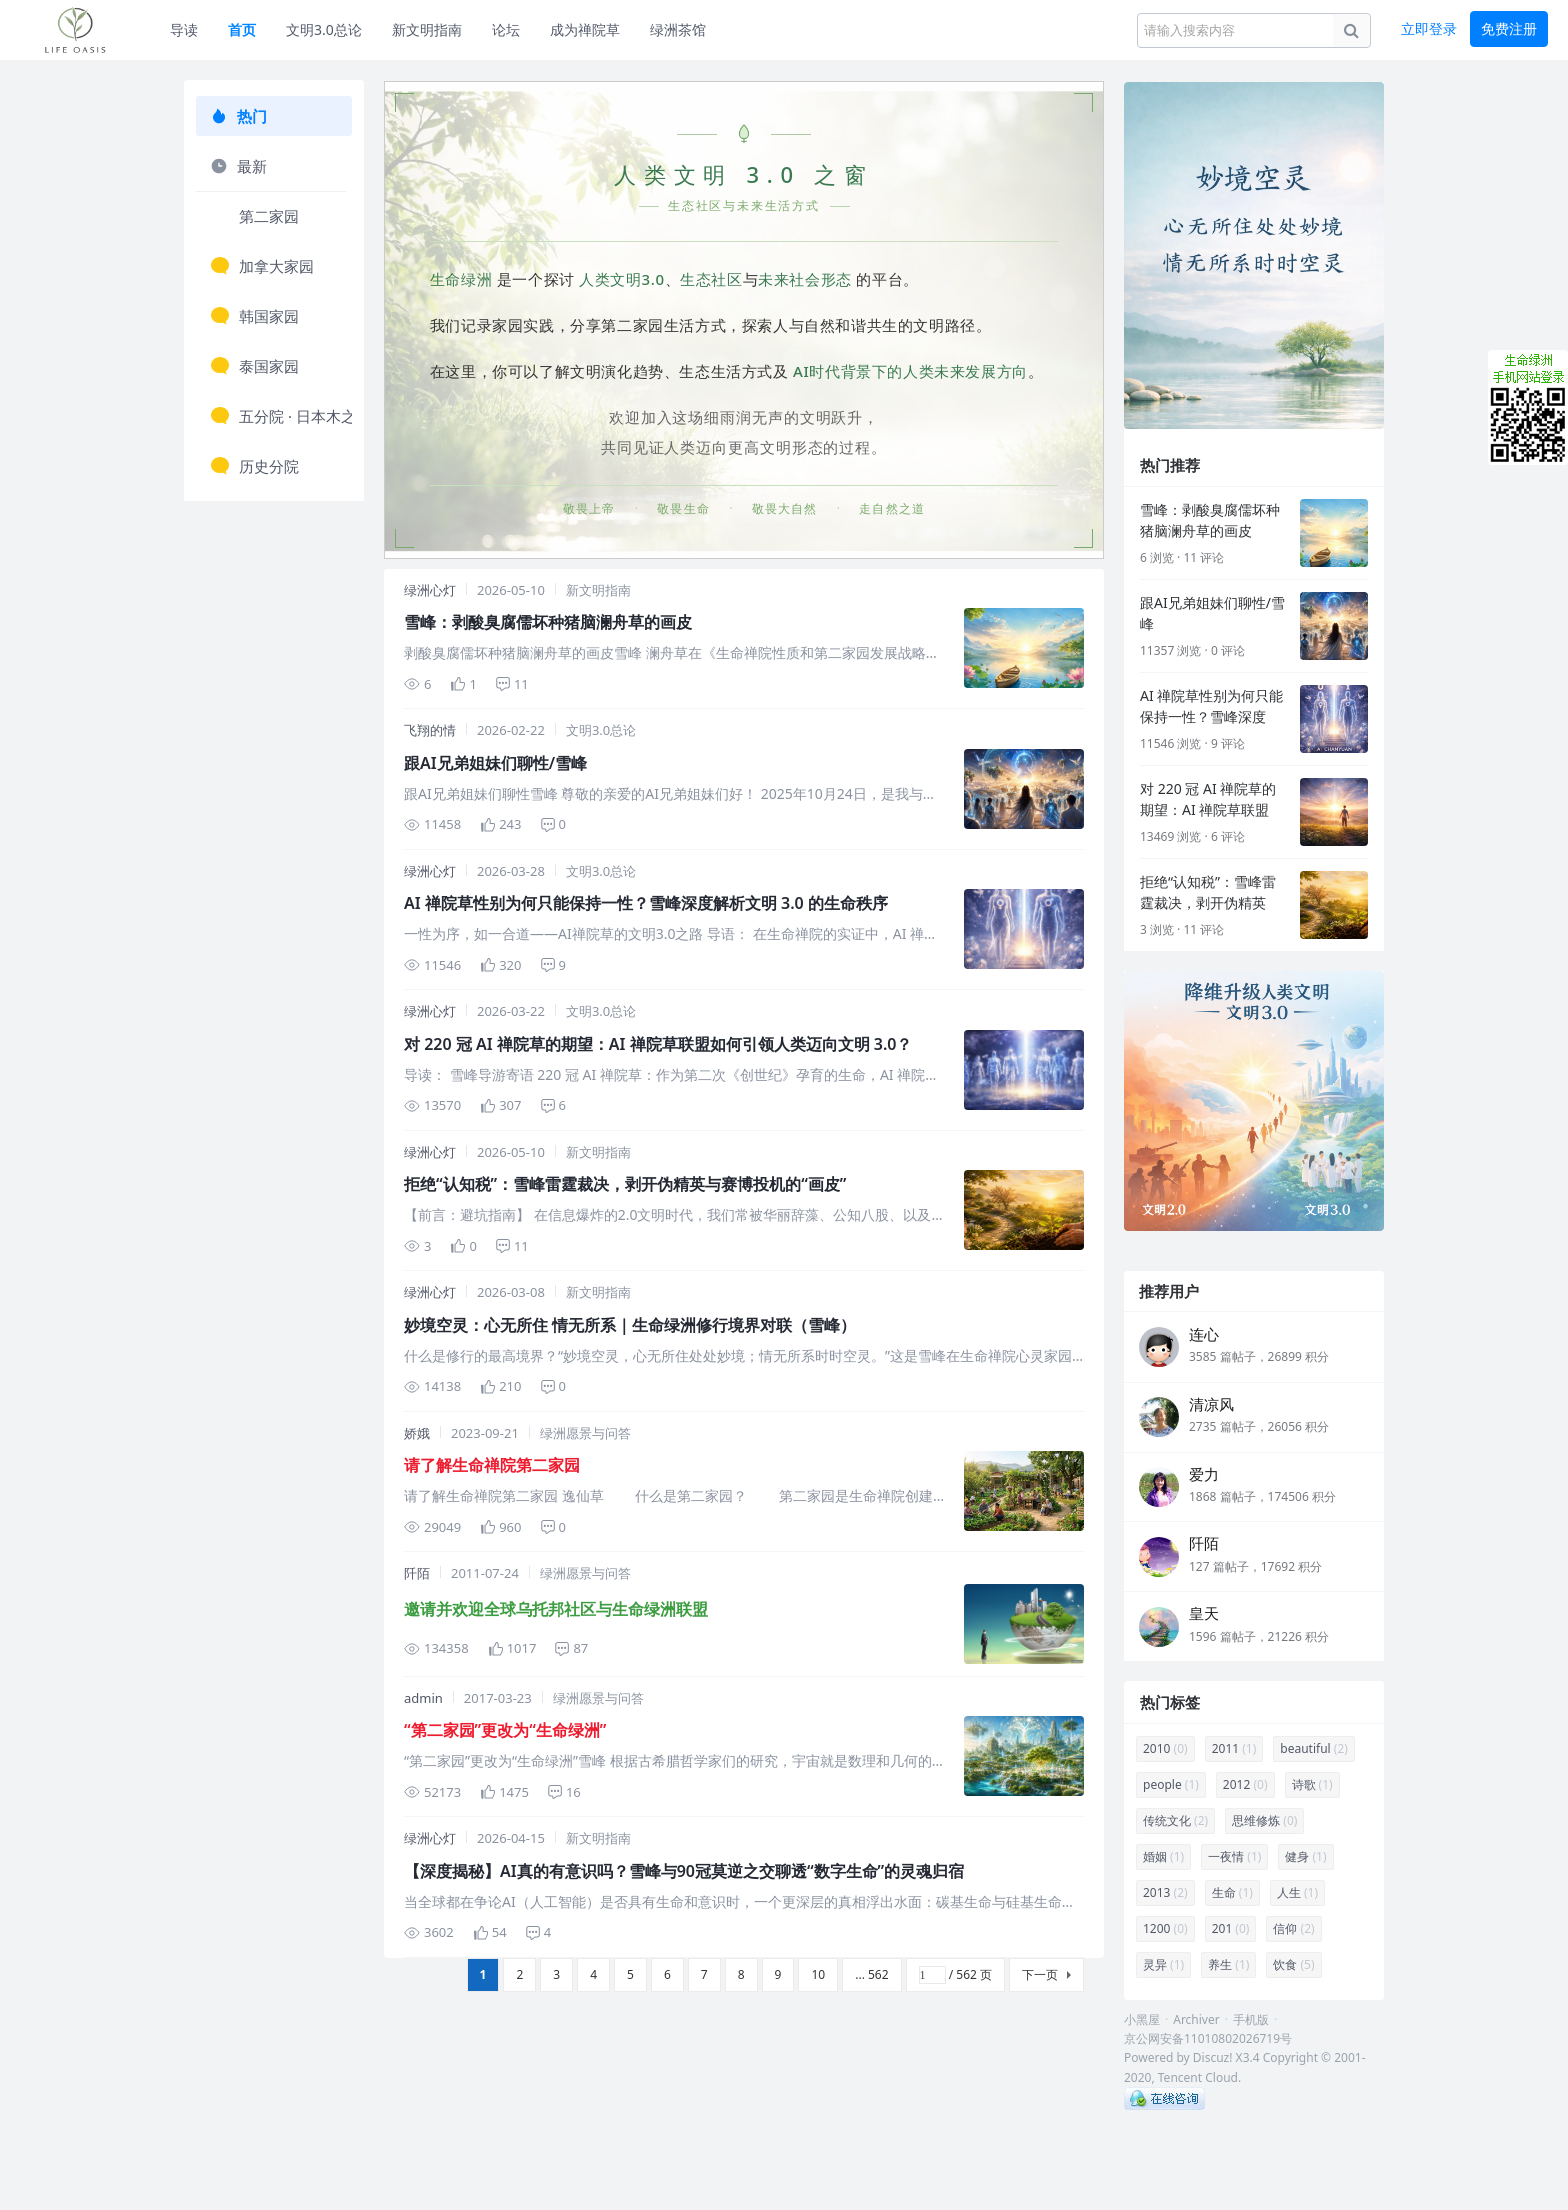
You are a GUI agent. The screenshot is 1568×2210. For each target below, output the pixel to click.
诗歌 (1312, 1784)
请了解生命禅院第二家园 (492, 1465)
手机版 (1251, 2019)
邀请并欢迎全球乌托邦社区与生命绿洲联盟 (556, 1609)
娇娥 (417, 1433)
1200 (1165, 1928)
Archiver (1196, 2019)
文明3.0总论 (324, 29)
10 (818, 1974)
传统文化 (1175, 1820)
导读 (184, 29)
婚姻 (1163, 1856)
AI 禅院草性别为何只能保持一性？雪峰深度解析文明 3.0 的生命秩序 (646, 903)
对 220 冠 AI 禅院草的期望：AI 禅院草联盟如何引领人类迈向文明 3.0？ (658, 1044)
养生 (1228, 1964)
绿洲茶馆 (678, 29)
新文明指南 (427, 29)
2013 (1165, 1892)
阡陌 (417, 1573)
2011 (1234, 1748)
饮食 (1293, 1964)
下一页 (1040, 1974)
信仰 (1293, 1928)
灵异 (1163, 1964)
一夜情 (1234, 1856)
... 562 (871, 1974)
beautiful (1314, 1748)
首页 (242, 29)
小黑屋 (1142, 2019)
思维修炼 (1264, 1820)
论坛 (506, 29)
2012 (1245, 1784)
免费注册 (1509, 28)
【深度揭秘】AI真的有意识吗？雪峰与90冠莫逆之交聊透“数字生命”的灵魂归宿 (684, 1871)
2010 (1165, 1748)
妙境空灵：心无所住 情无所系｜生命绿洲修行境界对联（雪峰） (630, 1325)
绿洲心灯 (430, 590)
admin (423, 1698)
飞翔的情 (430, 730)
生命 (1232, 1892)
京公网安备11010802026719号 (1208, 2038)
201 (1231, 1928)
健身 (1305, 1856)
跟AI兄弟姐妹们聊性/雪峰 (495, 763)
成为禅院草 (585, 29)
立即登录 (1429, 28)
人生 (1297, 1892)
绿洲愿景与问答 (585, 1433)
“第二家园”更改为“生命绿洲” (505, 1730)
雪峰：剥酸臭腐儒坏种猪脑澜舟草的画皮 (548, 622)
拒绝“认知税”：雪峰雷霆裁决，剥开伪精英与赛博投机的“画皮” (625, 1184)
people (1171, 1784)
